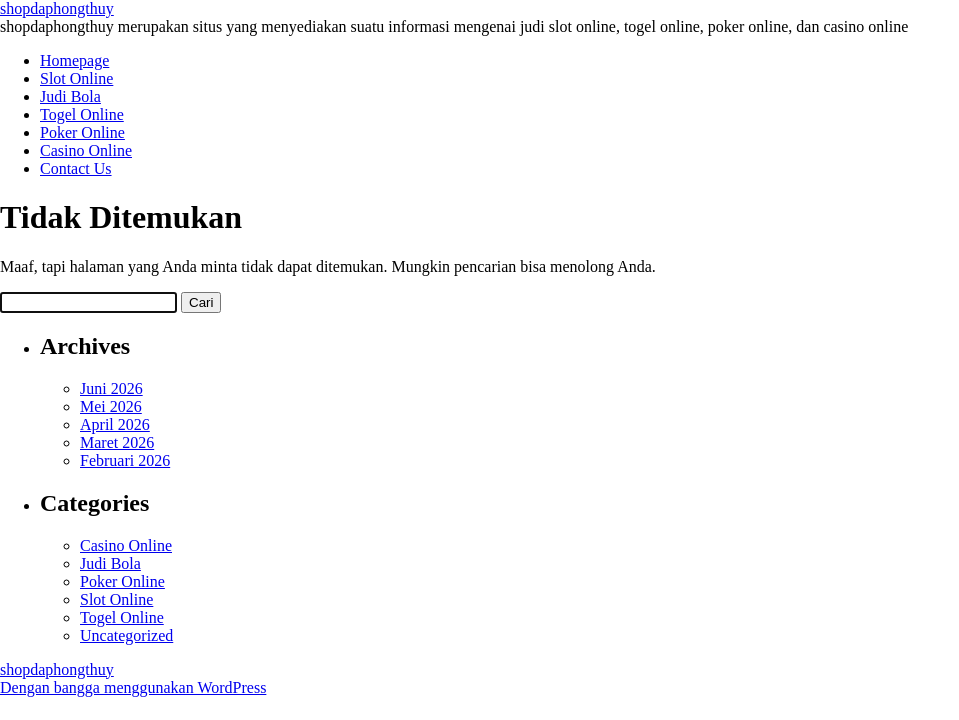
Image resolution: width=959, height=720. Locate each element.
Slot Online (76, 78)
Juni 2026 (111, 388)
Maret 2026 (117, 442)
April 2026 (115, 424)
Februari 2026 (125, 460)
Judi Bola (70, 96)
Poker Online (82, 132)
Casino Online (86, 150)
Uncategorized (126, 635)
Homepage (74, 60)
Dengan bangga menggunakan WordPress (133, 687)
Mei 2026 (111, 406)
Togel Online (82, 114)
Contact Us (76, 168)
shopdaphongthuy (57, 8)
